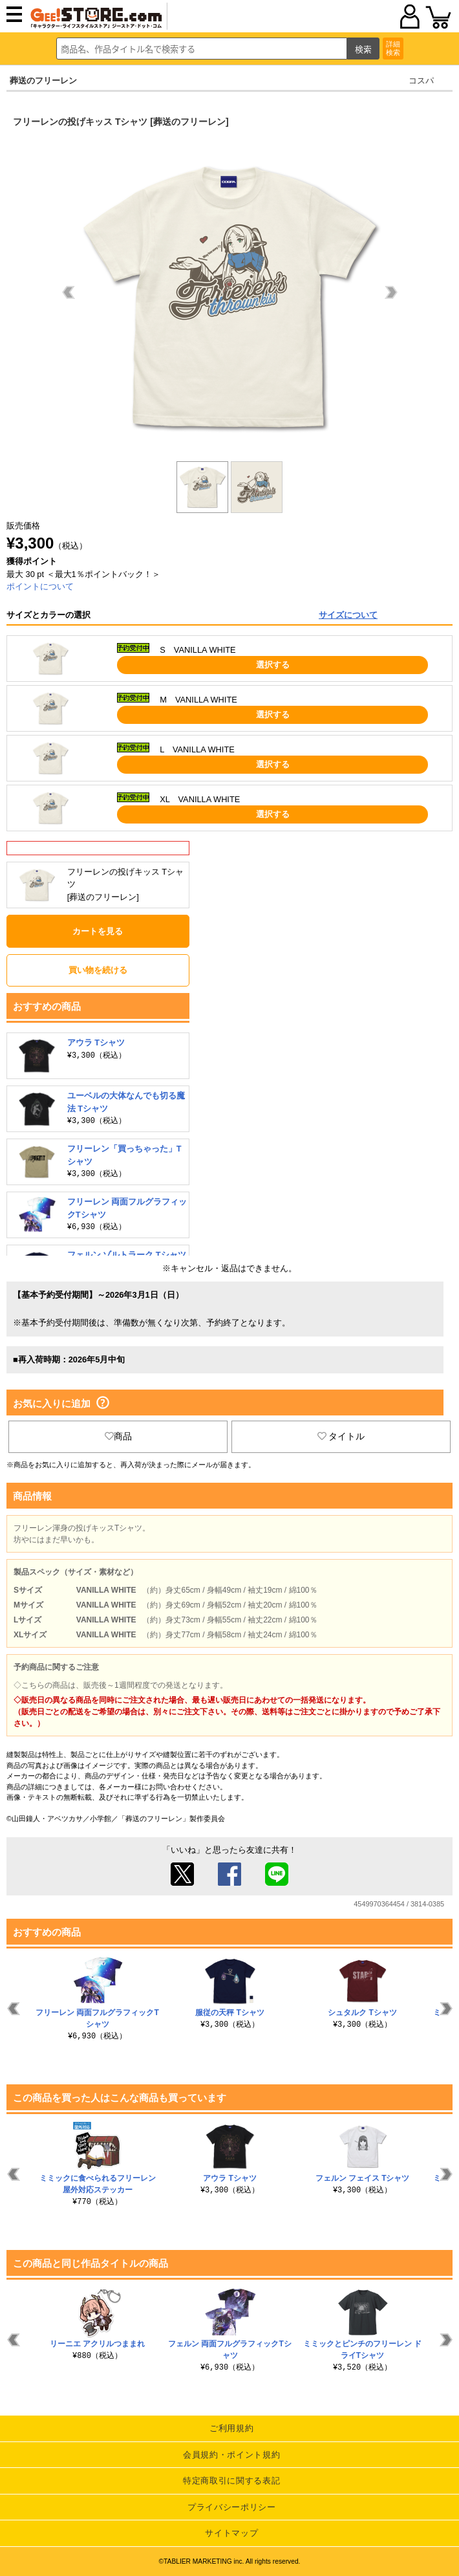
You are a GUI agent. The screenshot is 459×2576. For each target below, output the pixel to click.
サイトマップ (231, 2533)
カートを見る (97, 931)
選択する (273, 665)
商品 (118, 1436)
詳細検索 (393, 48)
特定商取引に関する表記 (231, 2480)
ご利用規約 (231, 2428)
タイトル (341, 1436)
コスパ (421, 80)
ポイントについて (40, 586)
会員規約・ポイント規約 (231, 2455)
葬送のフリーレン (43, 80)
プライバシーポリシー (231, 2507)
